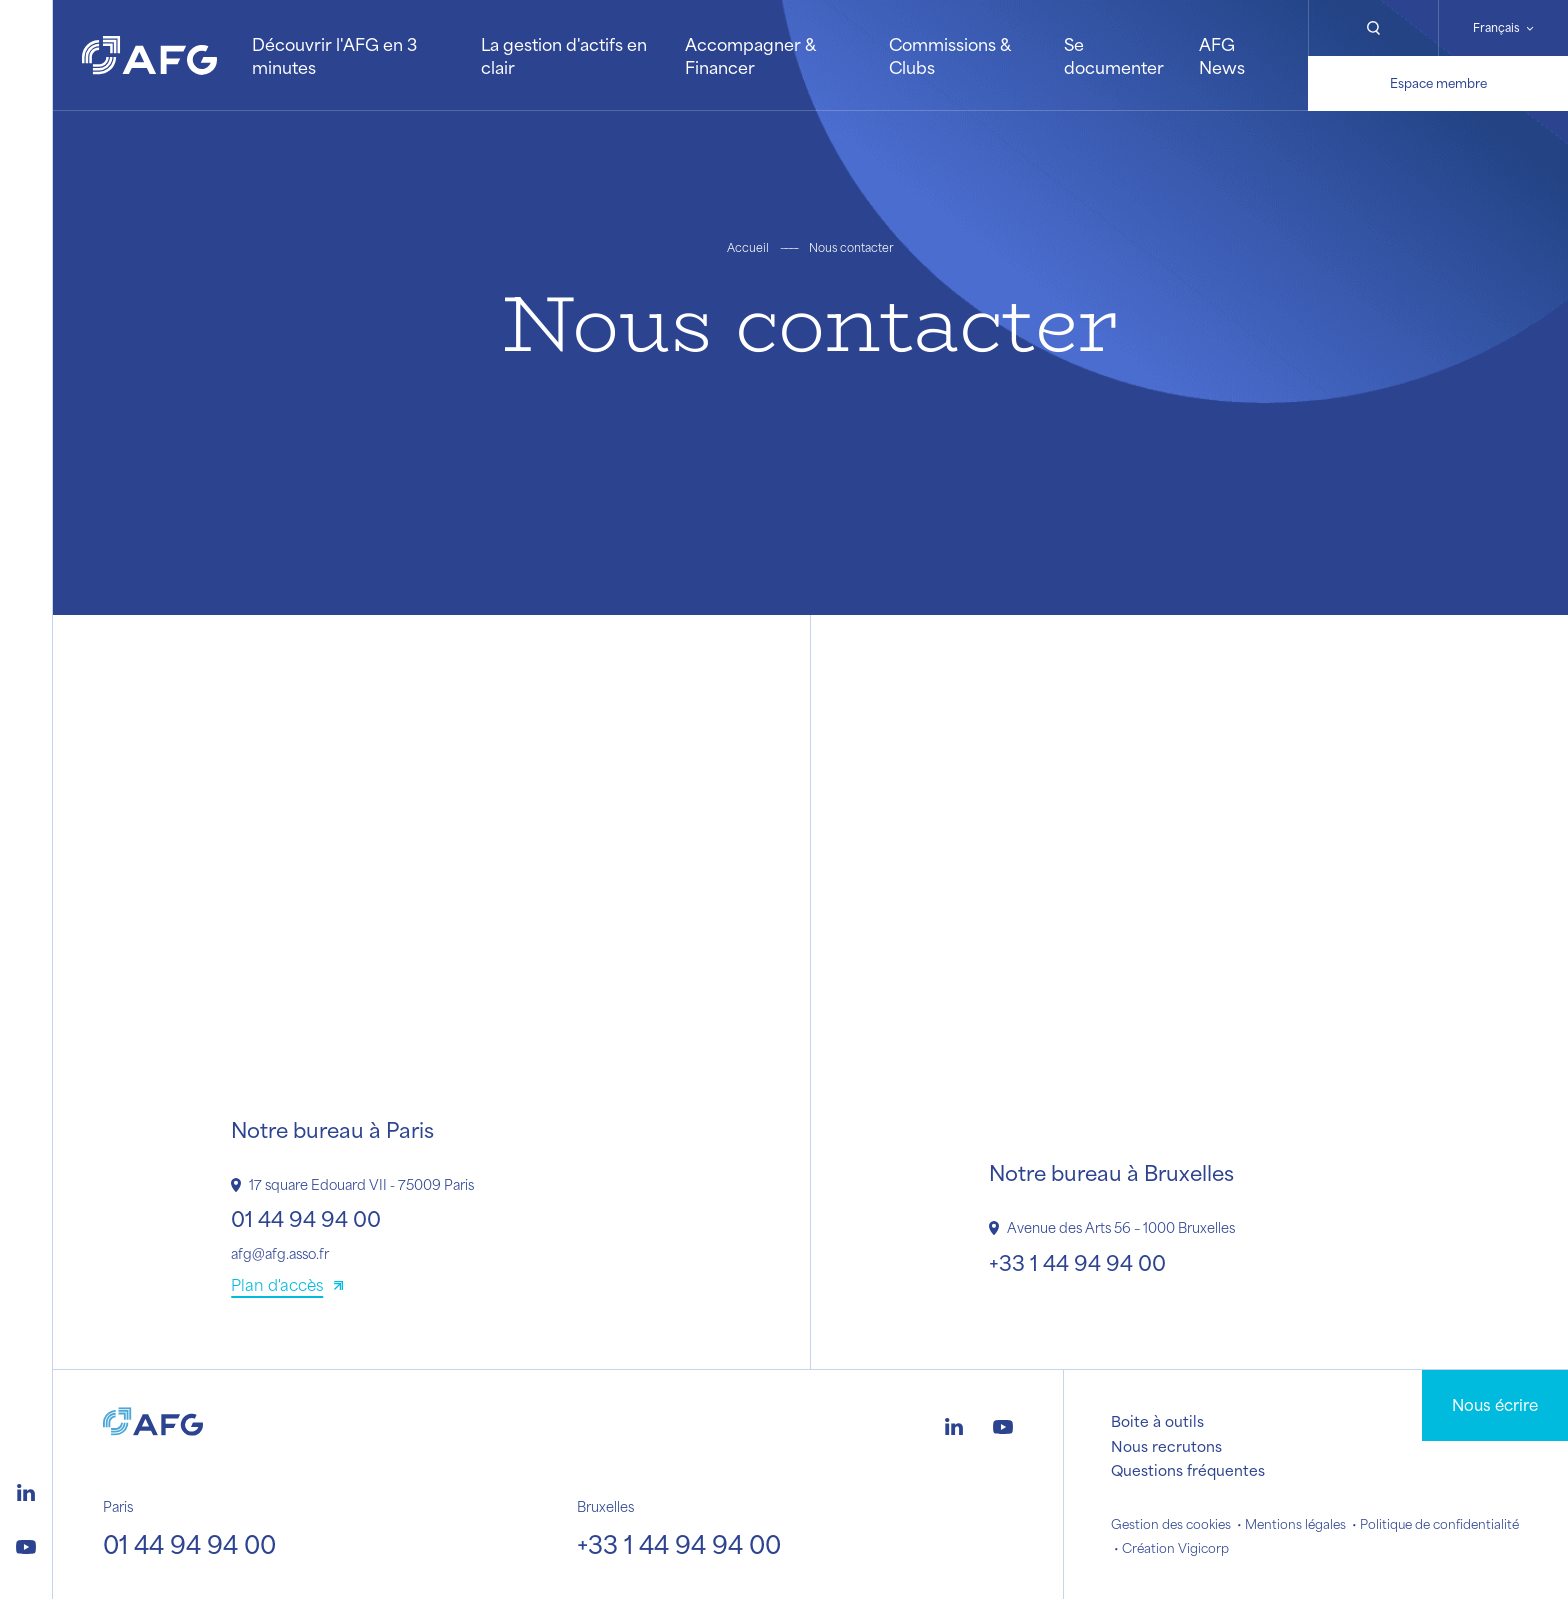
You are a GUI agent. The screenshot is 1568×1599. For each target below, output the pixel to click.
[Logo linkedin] (26, 1490)
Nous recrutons (1166, 1446)
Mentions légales (1295, 1524)
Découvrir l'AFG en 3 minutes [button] (334, 55)
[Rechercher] (1373, 28)
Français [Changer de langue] (1496, 27)
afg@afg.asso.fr (280, 1253)
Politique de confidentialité (1439, 1524)
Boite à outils (1157, 1421)
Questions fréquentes (1188, 1470)
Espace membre (1438, 83)
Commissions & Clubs (949, 55)
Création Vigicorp (1175, 1548)
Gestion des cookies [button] (1171, 1524)
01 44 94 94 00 (306, 1218)
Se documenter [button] (1114, 55)
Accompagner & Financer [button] (750, 55)
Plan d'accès (277, 1284)
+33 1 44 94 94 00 (1077, 1262)
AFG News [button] (1222, 55)
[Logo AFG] (149, 55)
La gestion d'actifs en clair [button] (564, 55)
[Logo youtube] (26, 1544)
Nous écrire (1495, 1404)
